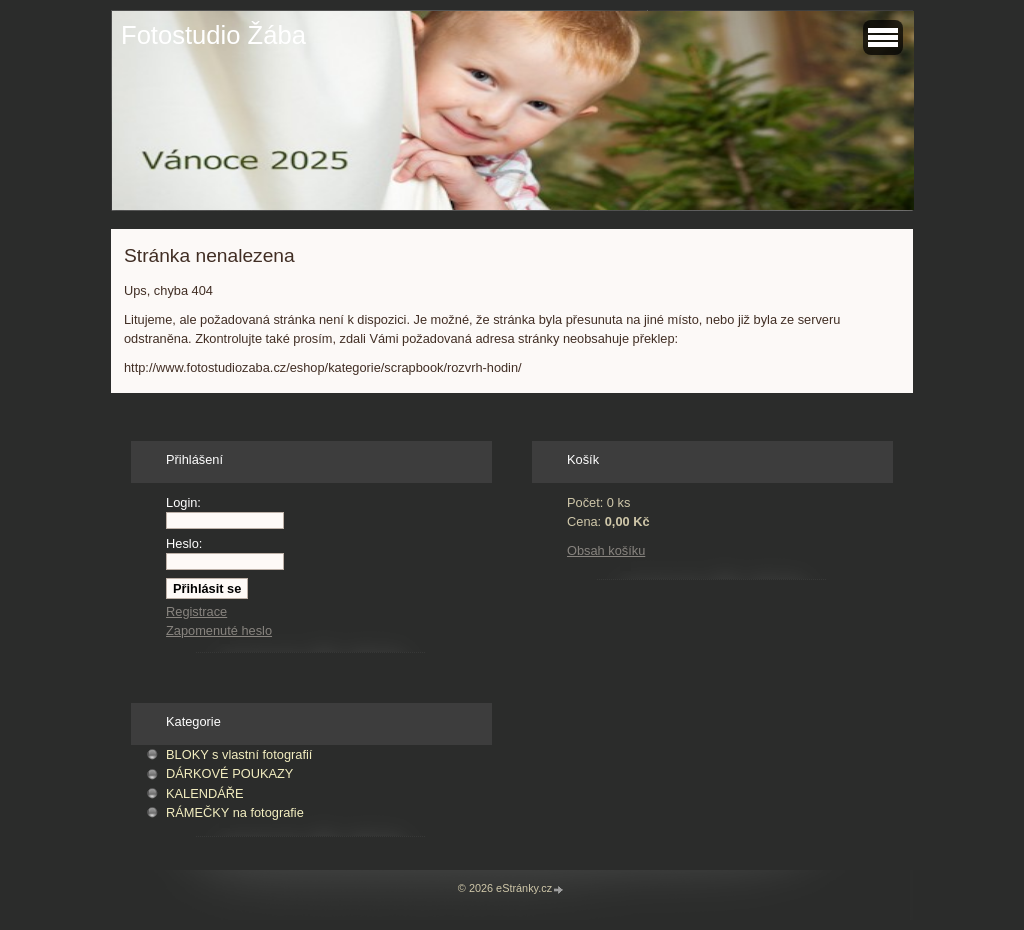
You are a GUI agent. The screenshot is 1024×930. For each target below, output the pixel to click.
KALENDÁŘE (205, 793)
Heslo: (184, 543)
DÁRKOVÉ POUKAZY (229, 773)
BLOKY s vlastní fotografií (239, 754)
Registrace (196, 611)
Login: (183, 502)
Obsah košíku (606, 550)
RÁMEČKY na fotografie (235, 812)
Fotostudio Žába (213, 35)
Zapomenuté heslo (219, 630)
